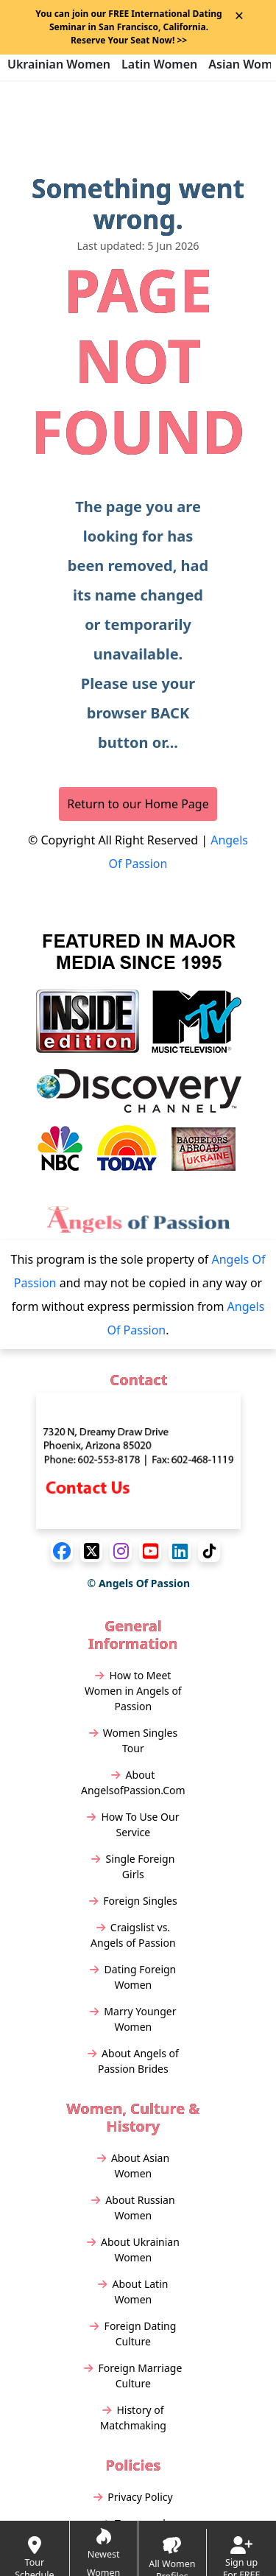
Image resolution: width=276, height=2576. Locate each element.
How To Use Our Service (133, 1824)
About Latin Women (133, 2291)
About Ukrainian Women (133, 2249)
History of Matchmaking (133, 2417)
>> (129, 40)
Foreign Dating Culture (133, 2333)
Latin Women (159, 64)
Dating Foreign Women (133, 1977)
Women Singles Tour (133, 1740)
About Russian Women (133, 2207)
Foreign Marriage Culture (133, 2375)
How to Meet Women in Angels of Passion (133, 1690)
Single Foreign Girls (132, 1866)
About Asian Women (133, 2165)
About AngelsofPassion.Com (133, 1782)
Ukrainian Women (58, 64)
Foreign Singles (133, 1901)
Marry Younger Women (133, 2019)
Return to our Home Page (137, 804)
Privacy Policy (133, 2497)
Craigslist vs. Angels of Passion (133, 1935)
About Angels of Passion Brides (133, 2061)
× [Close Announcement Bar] (239, 15)
